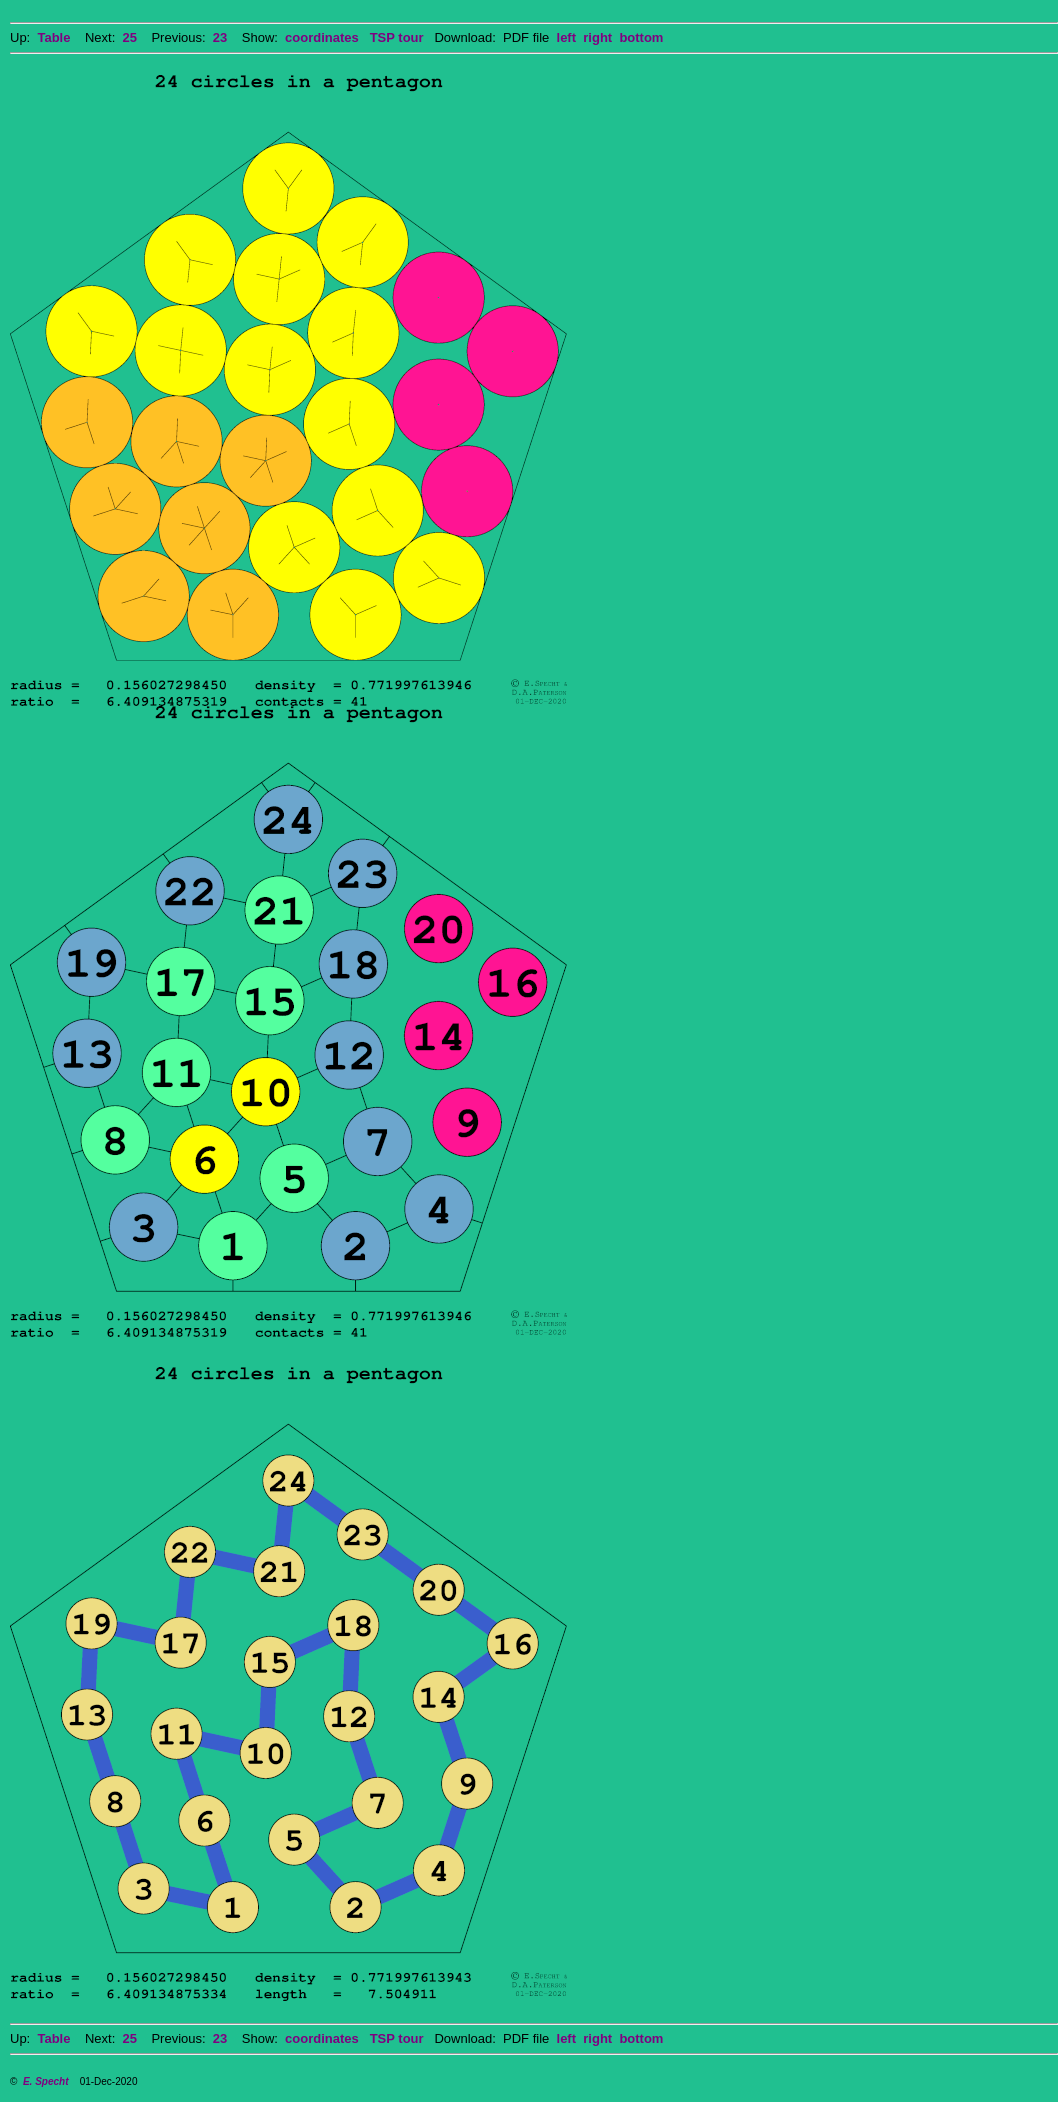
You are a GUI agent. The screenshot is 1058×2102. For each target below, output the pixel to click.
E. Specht (46, 2081)
